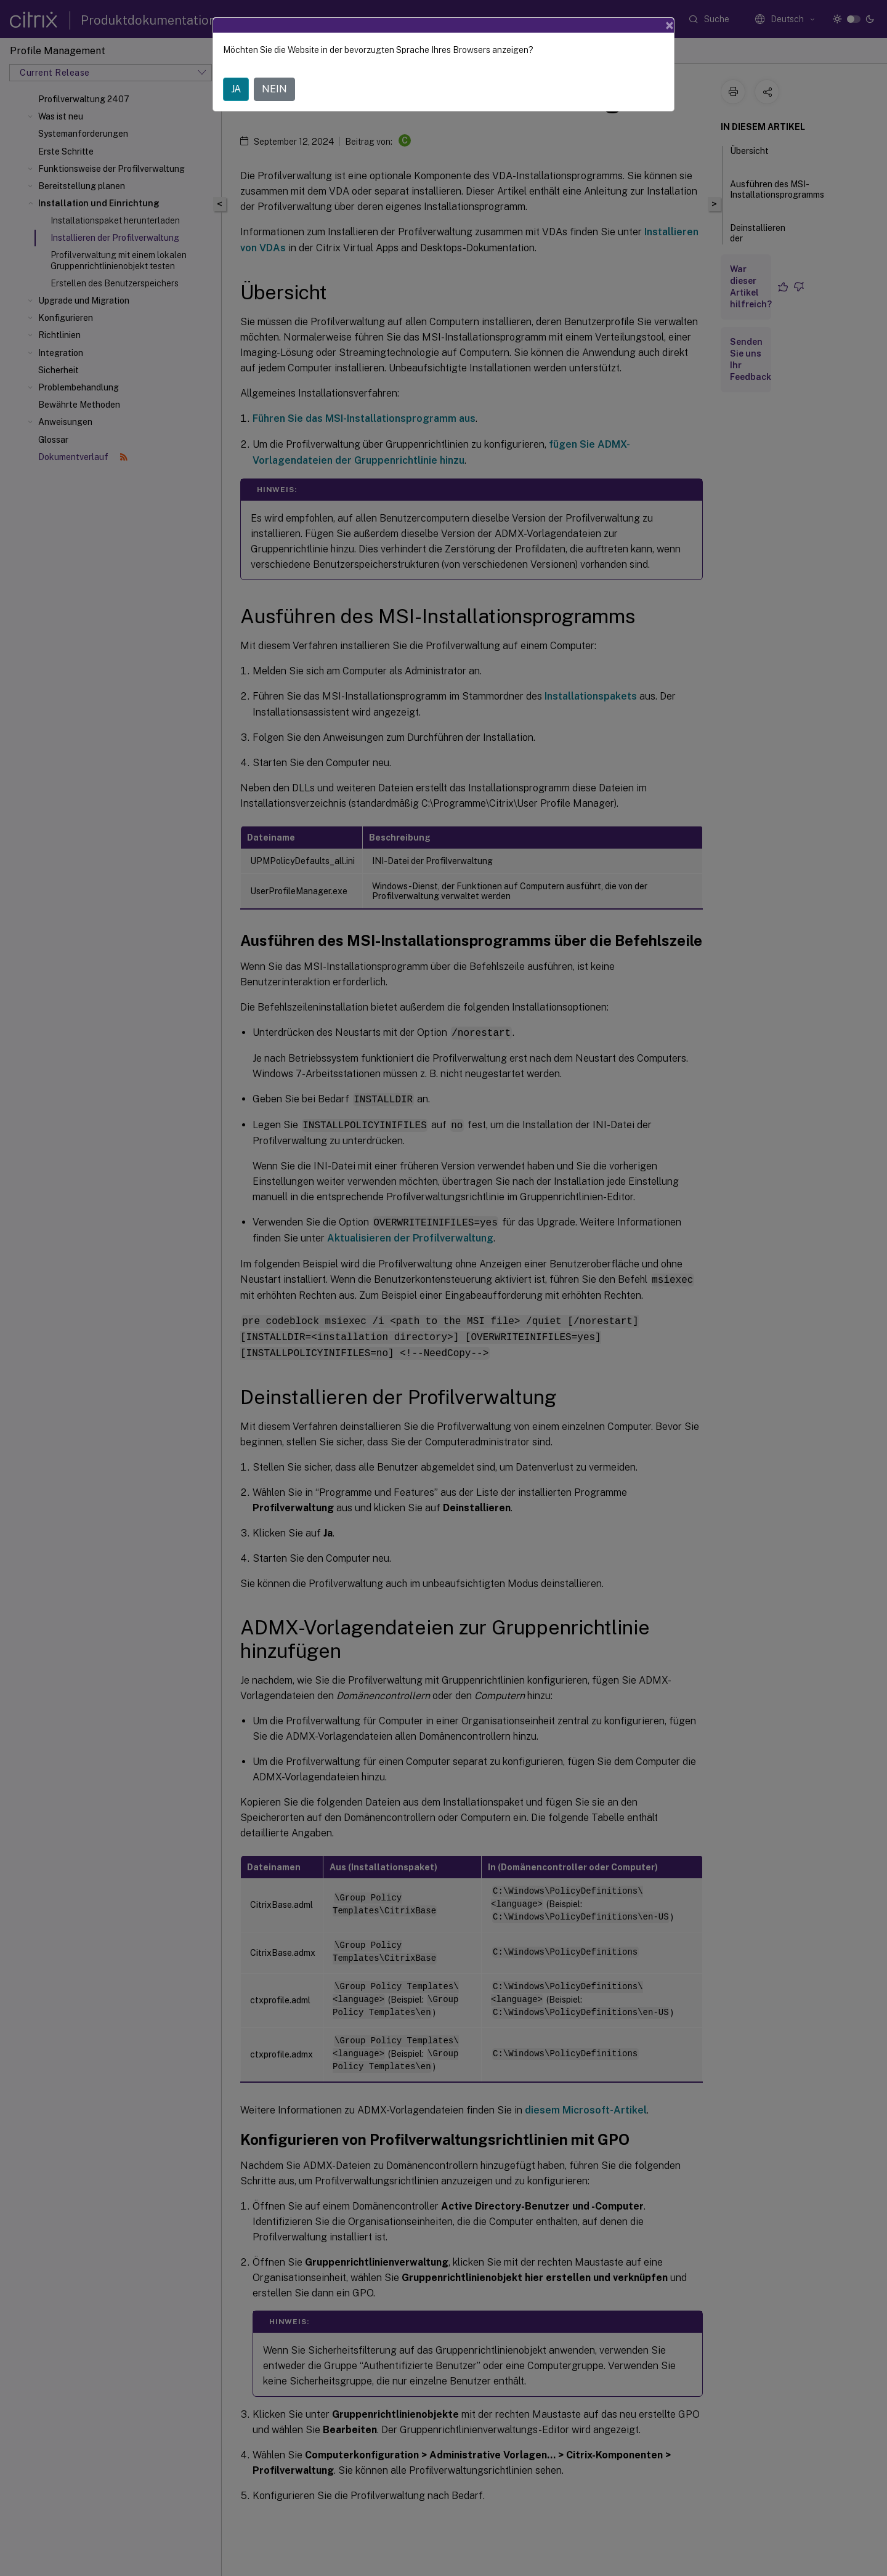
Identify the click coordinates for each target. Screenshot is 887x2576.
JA (236, 89)
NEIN (274, 89)
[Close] (669, 25)
